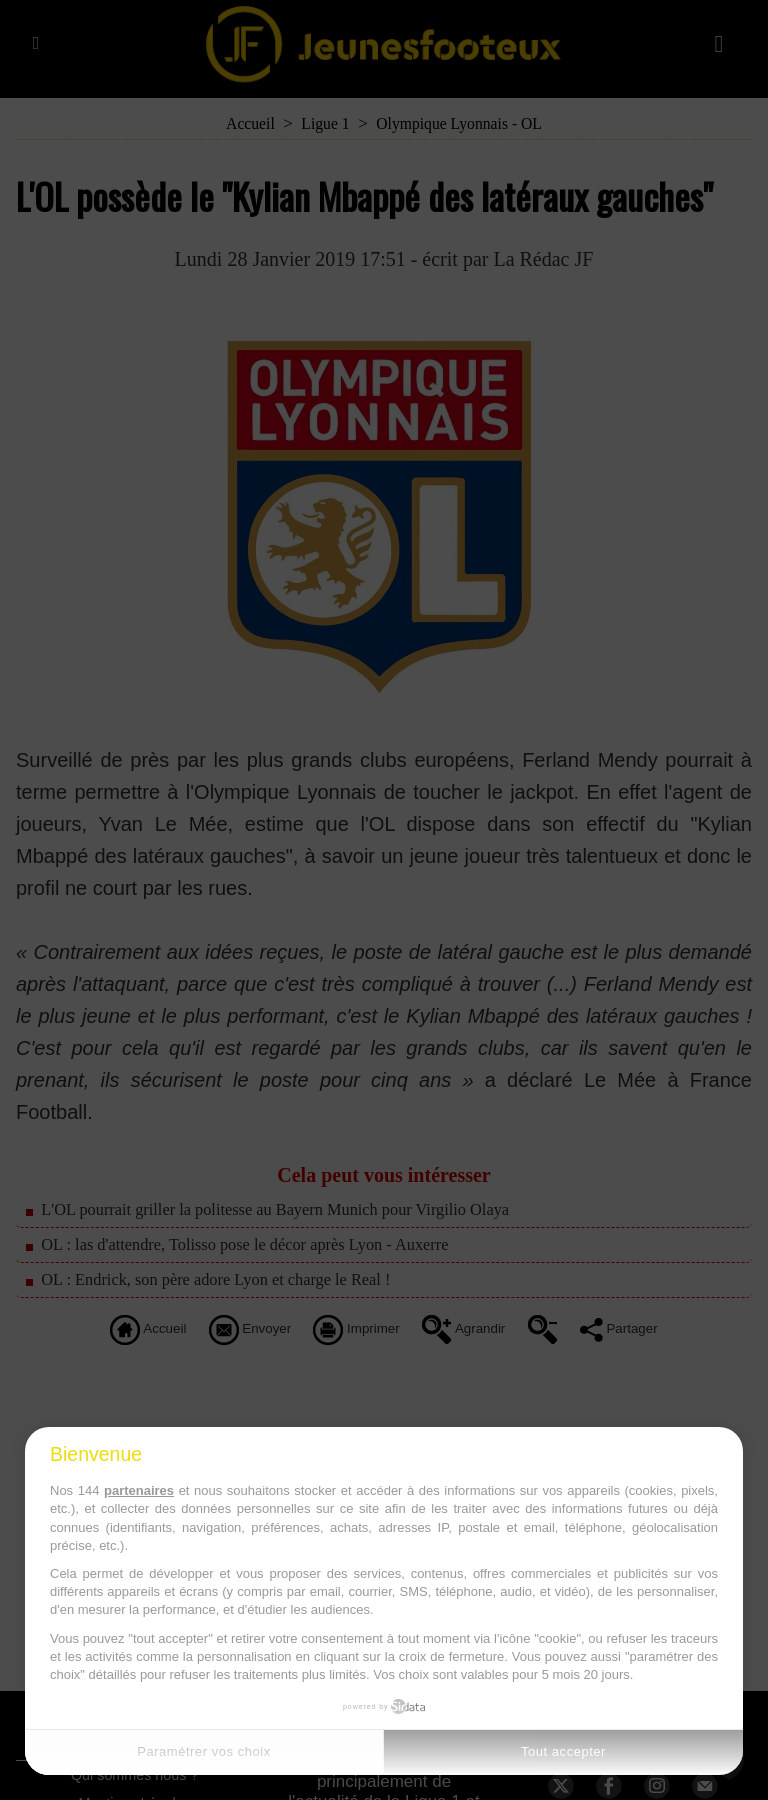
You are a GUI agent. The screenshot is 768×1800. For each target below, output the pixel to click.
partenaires (139, 1490)
